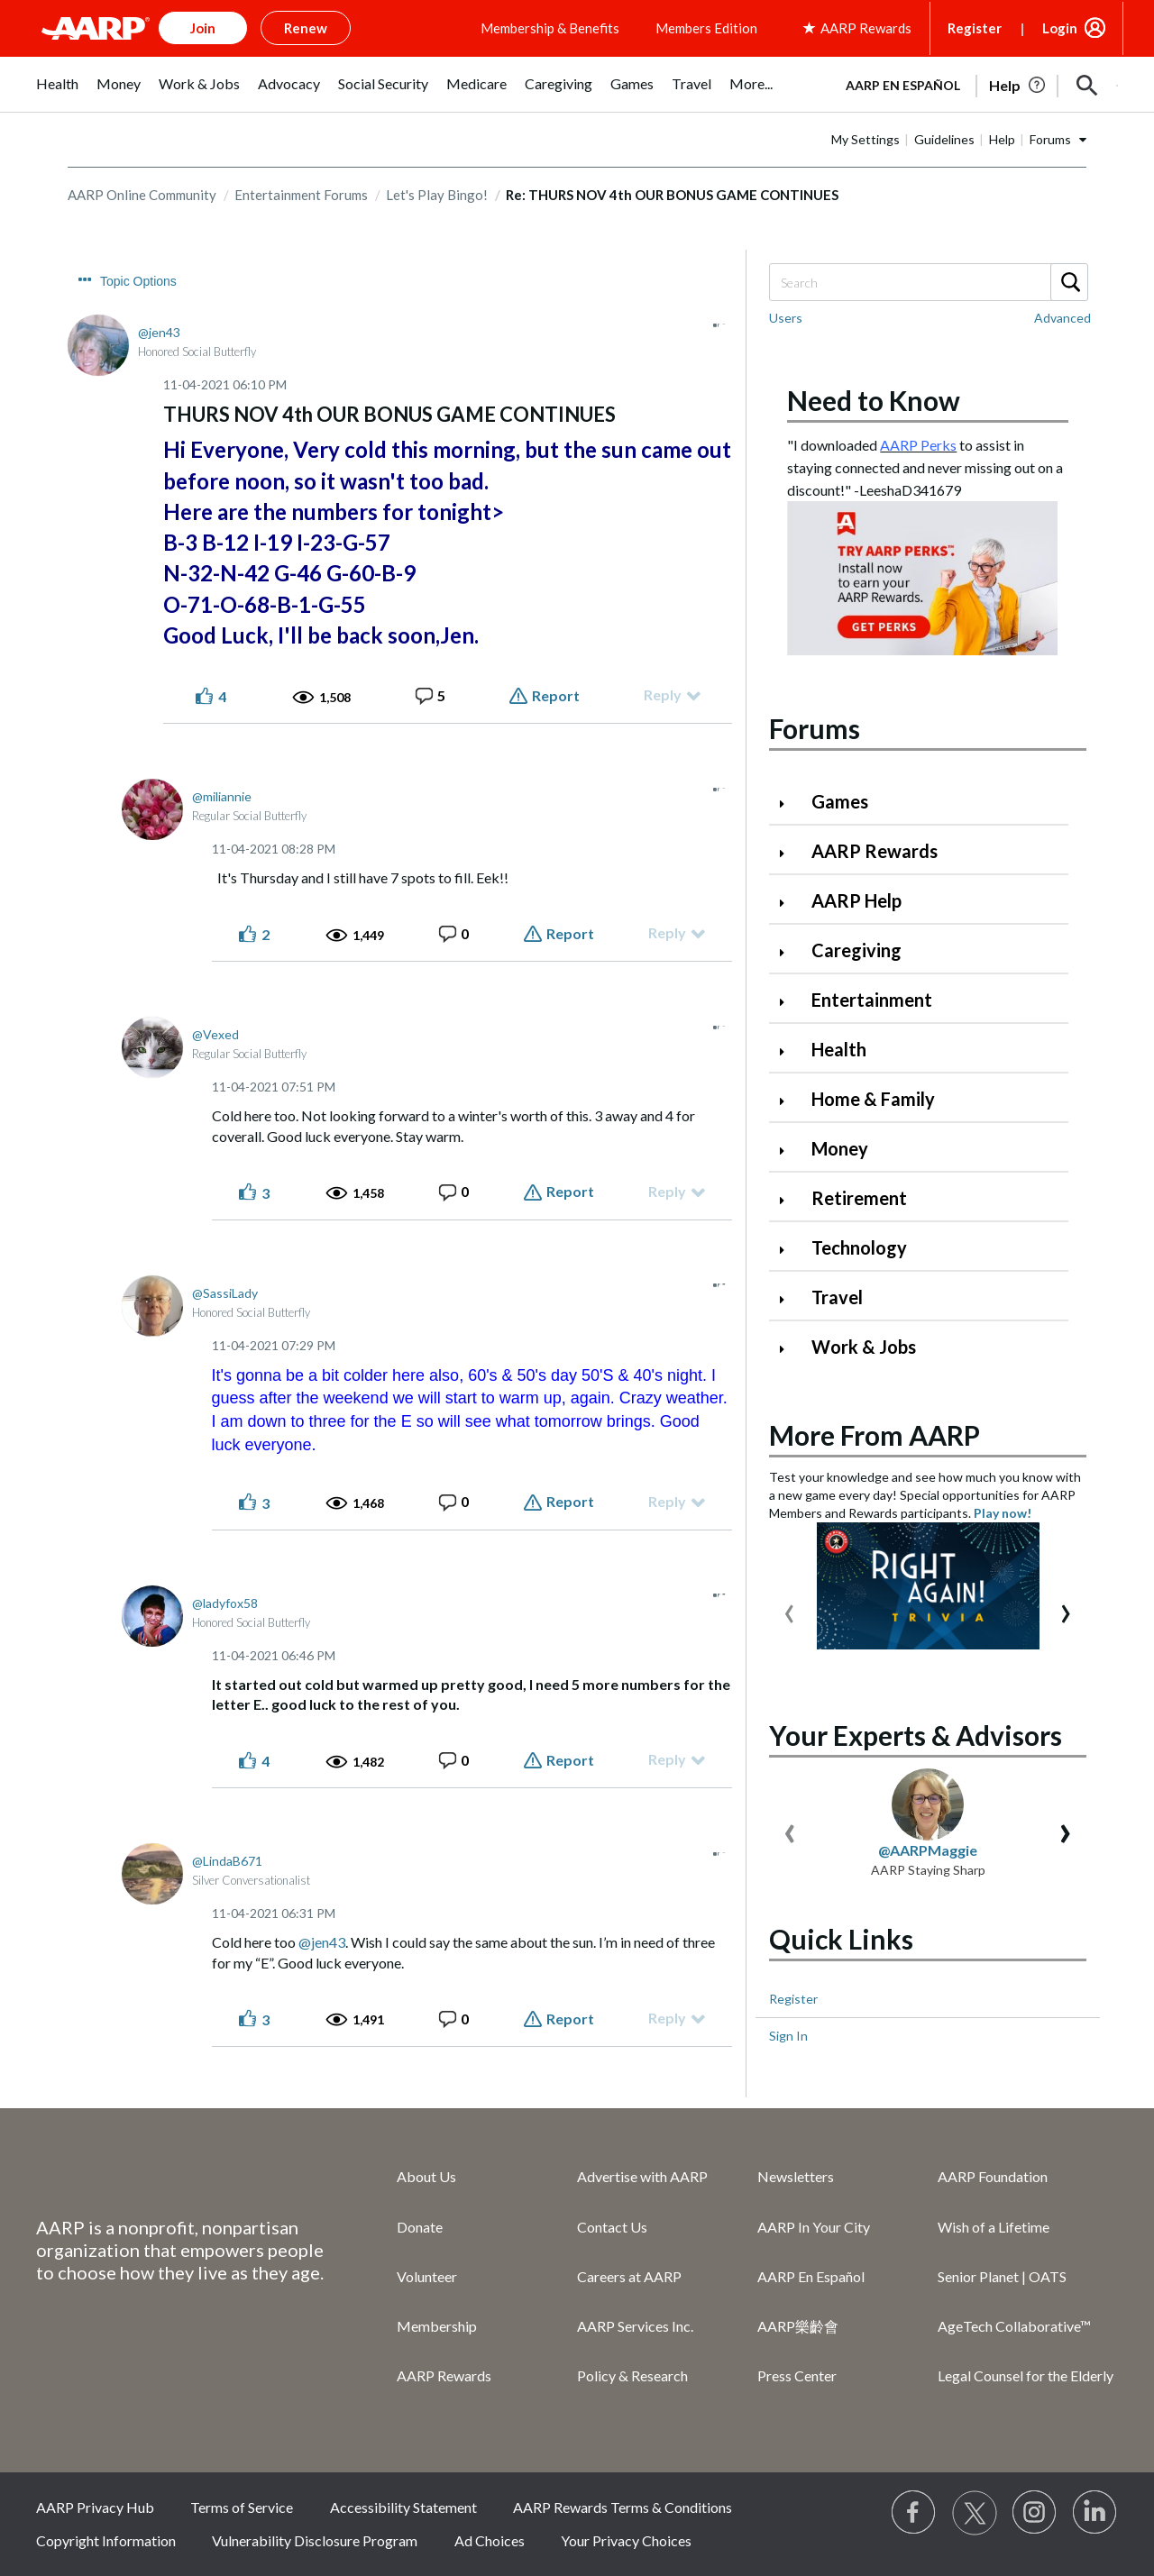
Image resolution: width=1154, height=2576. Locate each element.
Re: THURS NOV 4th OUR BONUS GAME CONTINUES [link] (672, 195)
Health (838, 1049)
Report (556, 695)
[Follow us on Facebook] (914, 2512)
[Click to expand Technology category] (789, 1249)
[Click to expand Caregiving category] (789, 952)
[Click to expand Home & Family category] (789, 1101)
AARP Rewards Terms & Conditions (622, 2507)
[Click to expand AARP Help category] (789, 902)
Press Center (797, 2375)
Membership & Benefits (550, 28)
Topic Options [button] (138, 281)
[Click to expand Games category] (789, 803)
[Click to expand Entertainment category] (789, 1001)
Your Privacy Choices (626, 2540)
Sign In (788, 2035)
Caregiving (856, 950)
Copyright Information (106, 2540)
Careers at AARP (629, 2276)
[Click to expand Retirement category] (789, 1200)
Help (1002, 139)
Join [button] (202, 28)
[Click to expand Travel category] (789, 1299)
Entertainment (871, 999)
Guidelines (944, 139)
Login (1059, 28)
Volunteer (427, 2276)
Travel (837, 1297)
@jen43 (321, 1941)
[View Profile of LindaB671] (227, 1860)
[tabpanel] (973, 84)
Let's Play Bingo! (437, 195)
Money (839, 1148)
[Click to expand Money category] (789, 1150)
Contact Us (612, 2226)
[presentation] (789, 1609)
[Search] (927, 282)
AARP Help (856, 900)
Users (785, 317)
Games (839, 801)
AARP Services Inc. (635, 2325)
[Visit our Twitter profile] (974, 2512)
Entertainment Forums (301, 195)
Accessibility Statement (403, 2507)
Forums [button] (1050, 139)
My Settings (865, 139)
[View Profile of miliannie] (222, 796)
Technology (859, 1247)
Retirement (859, 1198)
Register (975, 28)
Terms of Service (241, 2507)
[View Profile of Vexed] (215, 1034)
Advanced (1062, 317)
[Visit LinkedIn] (1095, 2512)
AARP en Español (903, 85)
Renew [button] (305, 28)
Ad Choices (489, 2540)
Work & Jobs (863, 1346)
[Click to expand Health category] (789, 1051)
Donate (420, 2226)
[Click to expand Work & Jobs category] (789, 1349)
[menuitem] (57, 93)
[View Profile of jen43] (159, 332)
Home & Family (873, 1099)
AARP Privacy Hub (95, 2507)
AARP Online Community (142, 195)
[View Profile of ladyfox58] (225, 1603)
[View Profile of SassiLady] (225, 1293)
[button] (1087, 85)
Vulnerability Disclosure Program (314, 2540)
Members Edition (706, 28)
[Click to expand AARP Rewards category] (789, 853)
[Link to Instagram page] (1035, 2512)
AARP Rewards (874, 851)
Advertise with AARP (642, 2176)
